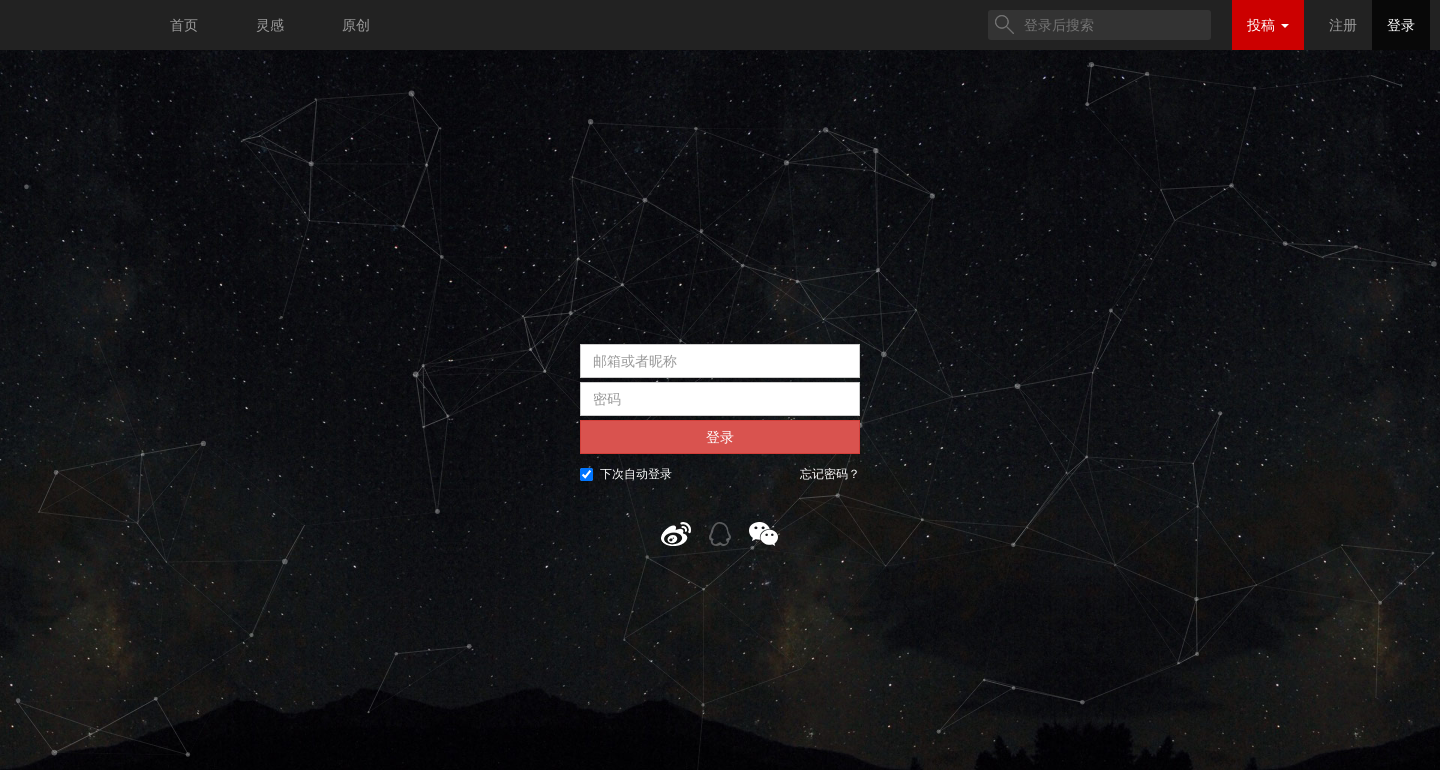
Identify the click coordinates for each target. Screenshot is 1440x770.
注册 (1343, 25)
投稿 (1268, 25)
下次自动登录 (626, 474)
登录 (1401, 25)
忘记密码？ (830, 474)
